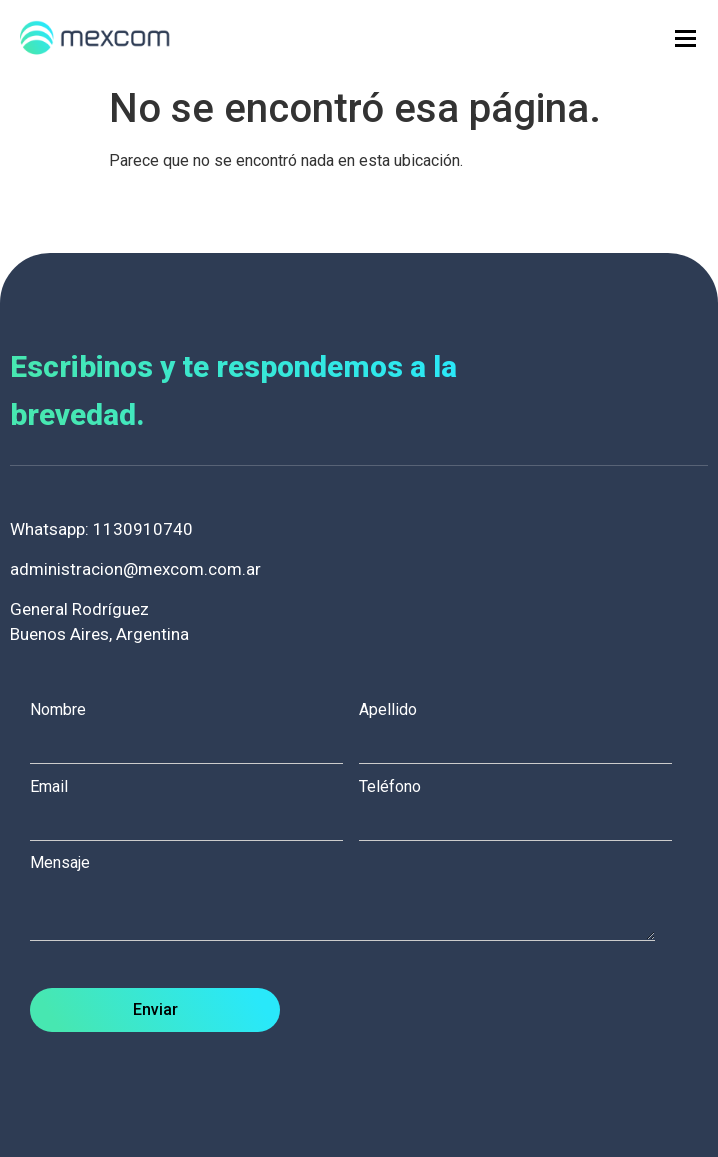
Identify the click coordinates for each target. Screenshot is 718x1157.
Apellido (523, 727)
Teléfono (523, 804)
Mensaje (352, 899)
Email (194, 804)
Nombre (194, 727)
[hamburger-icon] (685, 38)
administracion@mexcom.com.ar (135, 569)
